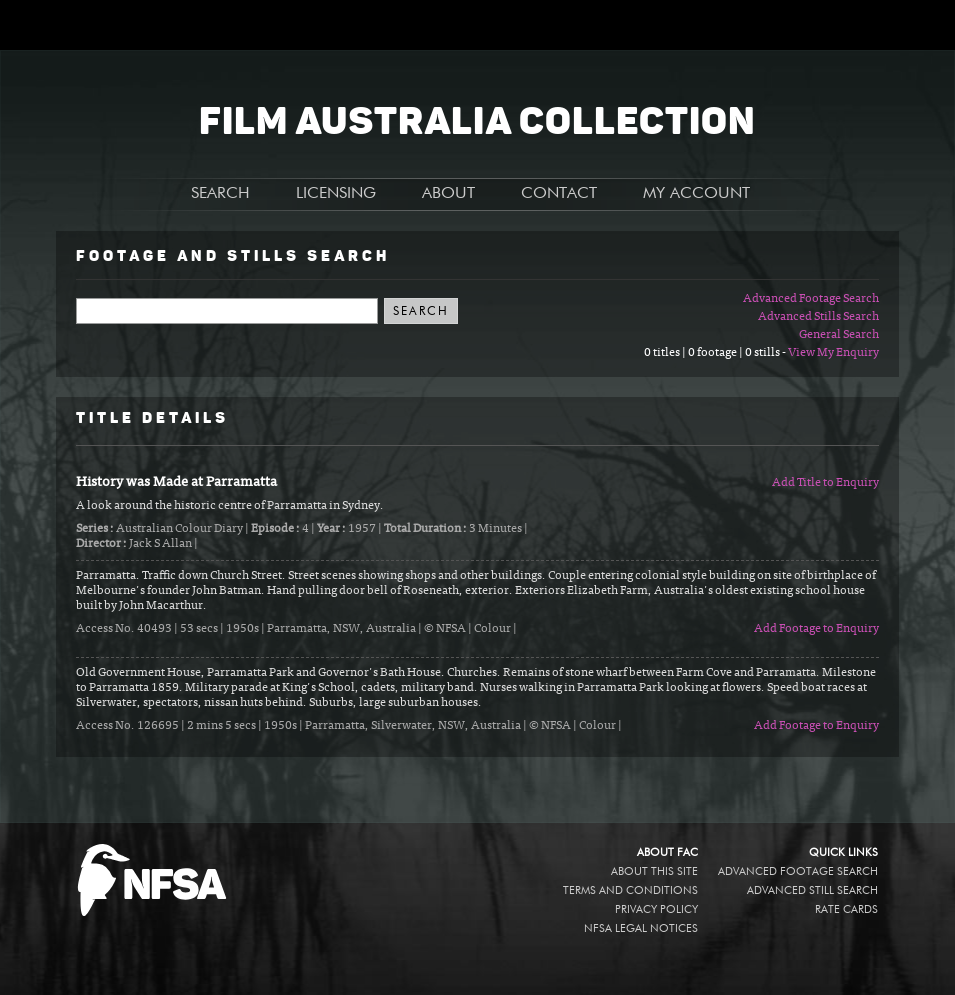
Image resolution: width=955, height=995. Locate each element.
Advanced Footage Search (811, 299)
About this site (654, 871)
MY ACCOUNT (696, 194)
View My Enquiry (833, 353)
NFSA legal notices (641, 928)
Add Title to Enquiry (825, 483)
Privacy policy (656, 909)
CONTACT (559, 194)
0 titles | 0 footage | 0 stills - (716, 353)
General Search (839, 335)
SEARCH (220, 194)
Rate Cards (846, 909)
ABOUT (448, 194)
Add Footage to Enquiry (816, 629)
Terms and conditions (630, 890)
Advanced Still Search (812, 890)
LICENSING (336, 194)
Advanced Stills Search (818, 317)
